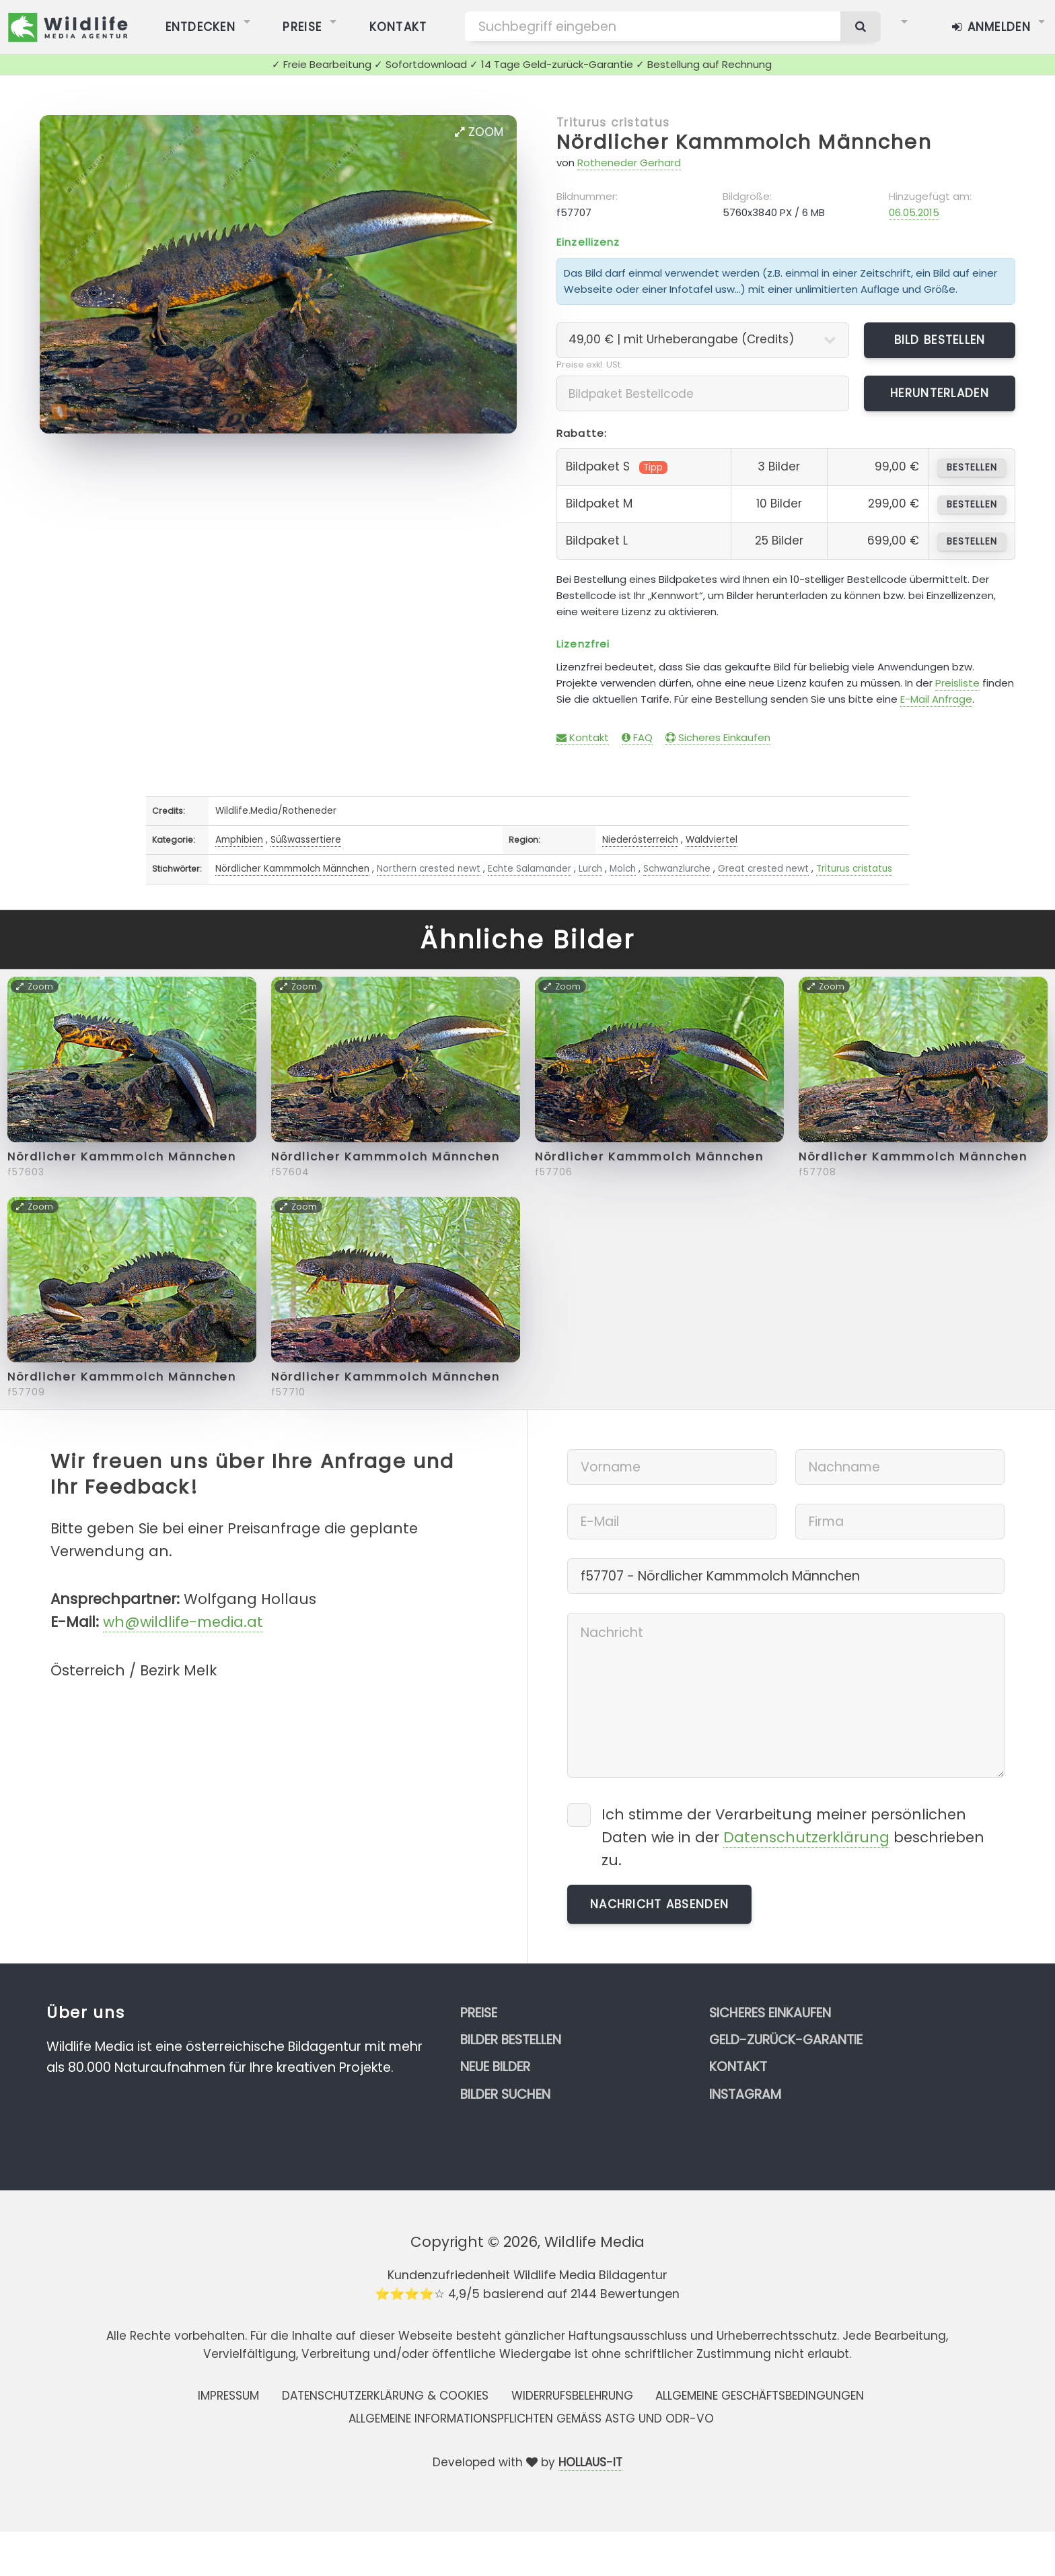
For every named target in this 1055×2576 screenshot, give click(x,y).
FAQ (637, 737)
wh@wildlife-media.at (183, 1622)
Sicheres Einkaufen (717, 737)
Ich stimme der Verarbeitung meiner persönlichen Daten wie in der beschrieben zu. (793, 1837)
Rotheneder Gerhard (629, 162)
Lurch (590, 868)
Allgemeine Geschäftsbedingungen (759, 2396)
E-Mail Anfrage (936, 699)
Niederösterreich (640, 839)
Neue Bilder (495, 2067)
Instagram (745, 2094)
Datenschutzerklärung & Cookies (385, 2396)
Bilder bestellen (510, 2040)
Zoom (479, 132)
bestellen (972, 467)
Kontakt (582, 737)
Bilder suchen (505, 2094)
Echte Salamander (529, 868)
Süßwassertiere (305, 839)
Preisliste (957, 683)
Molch (623, 868)
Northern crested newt (428, 868)
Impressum (228, 2396)
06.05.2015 (914, 212)
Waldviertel (711, 839)
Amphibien (239, 839)
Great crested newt (763, 868)
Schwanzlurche (677, 868)
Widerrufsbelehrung (572, 2396)
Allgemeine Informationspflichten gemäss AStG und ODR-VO (531, 2418)
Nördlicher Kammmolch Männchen (744, 142)
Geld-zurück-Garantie (786, 2040)
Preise (478, 2013)
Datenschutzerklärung (806, 1837)
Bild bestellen (940, 340)
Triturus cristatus (612, 122)
